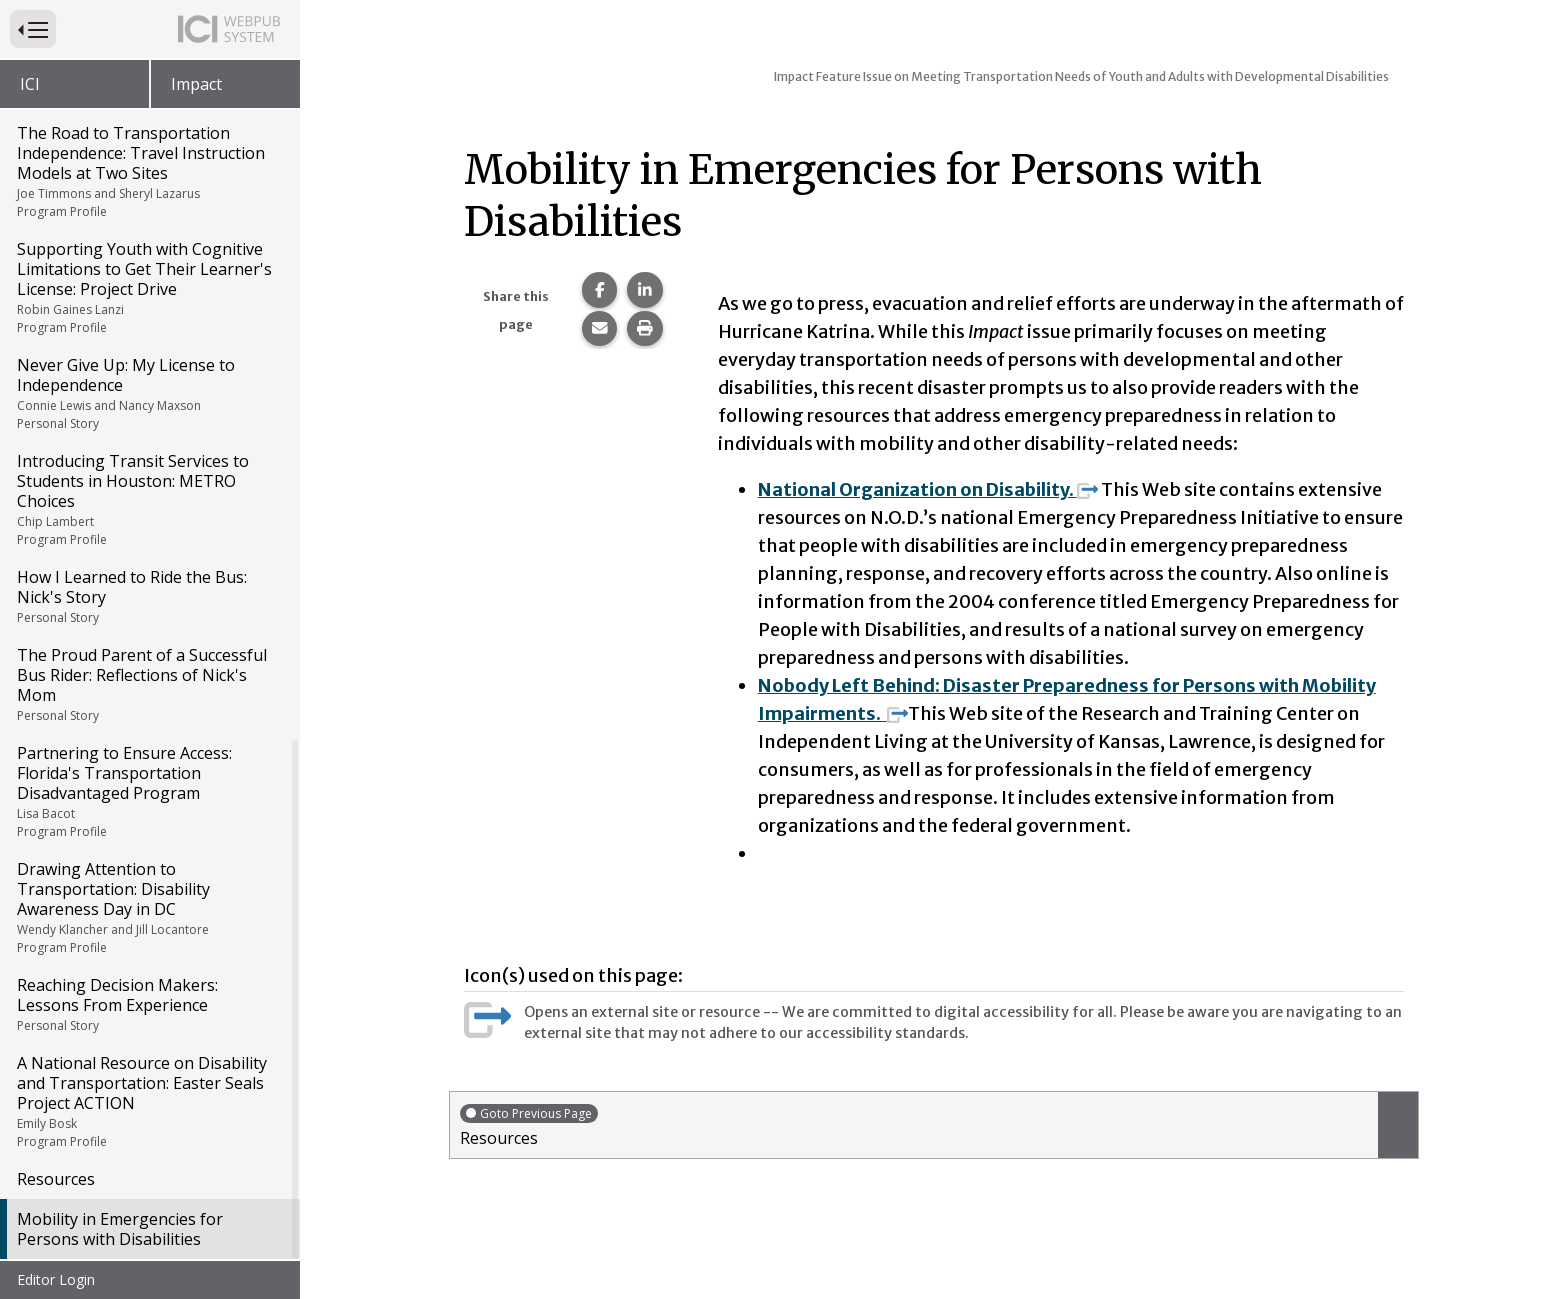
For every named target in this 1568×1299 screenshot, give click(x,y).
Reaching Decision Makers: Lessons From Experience (148, 1004)
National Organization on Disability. (928, 489)
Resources (56, 1179)
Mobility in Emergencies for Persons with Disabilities (120, 1229)
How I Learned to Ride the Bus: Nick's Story (148, 596)
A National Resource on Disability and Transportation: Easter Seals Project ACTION (148, 1101)
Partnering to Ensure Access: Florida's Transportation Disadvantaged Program (148, 791)
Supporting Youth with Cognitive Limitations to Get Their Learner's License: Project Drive (148, 287)
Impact (196, 84)
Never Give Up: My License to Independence (148, 393)
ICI (30, 84)
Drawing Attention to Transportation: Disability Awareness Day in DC (148, 907)
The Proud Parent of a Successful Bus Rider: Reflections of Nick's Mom (148, 684)
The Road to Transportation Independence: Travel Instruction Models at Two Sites (148, 171)
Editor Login (56, 1279)
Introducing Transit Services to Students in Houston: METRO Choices (148, 499)
